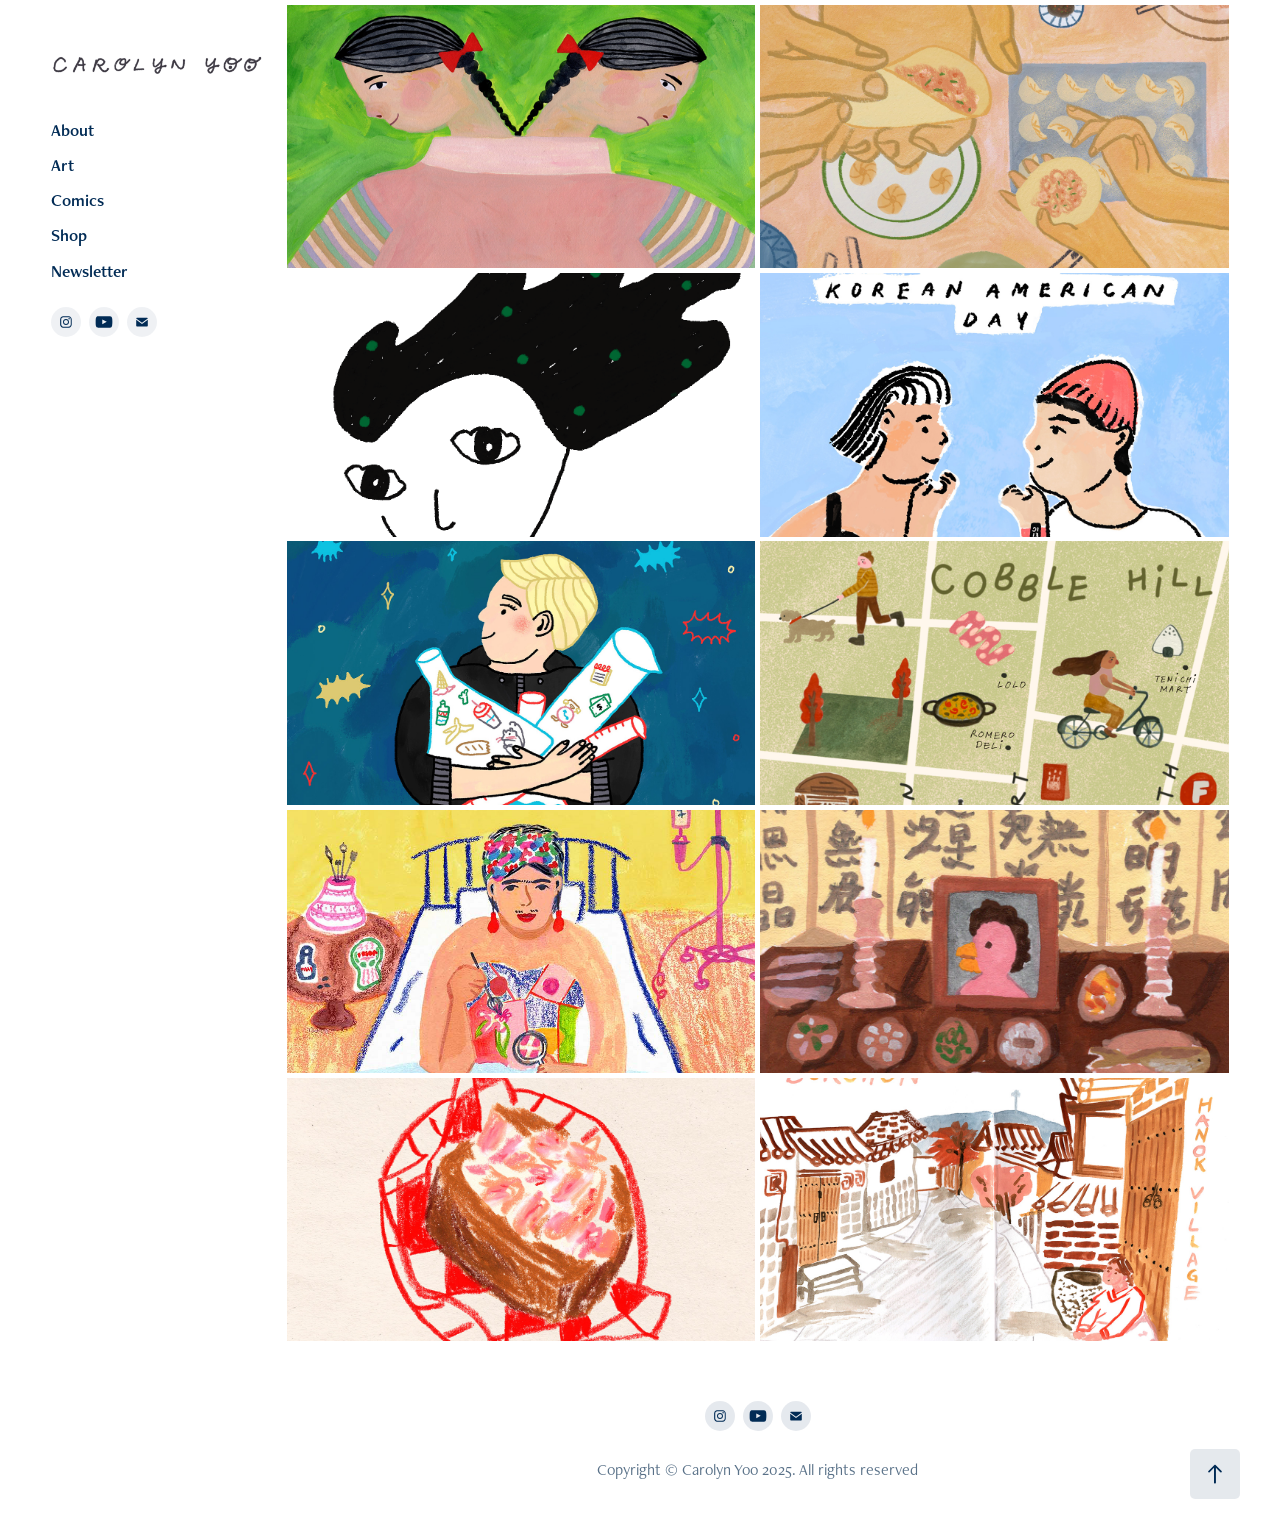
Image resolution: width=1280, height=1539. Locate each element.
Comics (77, 200)
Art (62, 165)
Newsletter (89, 271)
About (72, 130)
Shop (69, 235)
